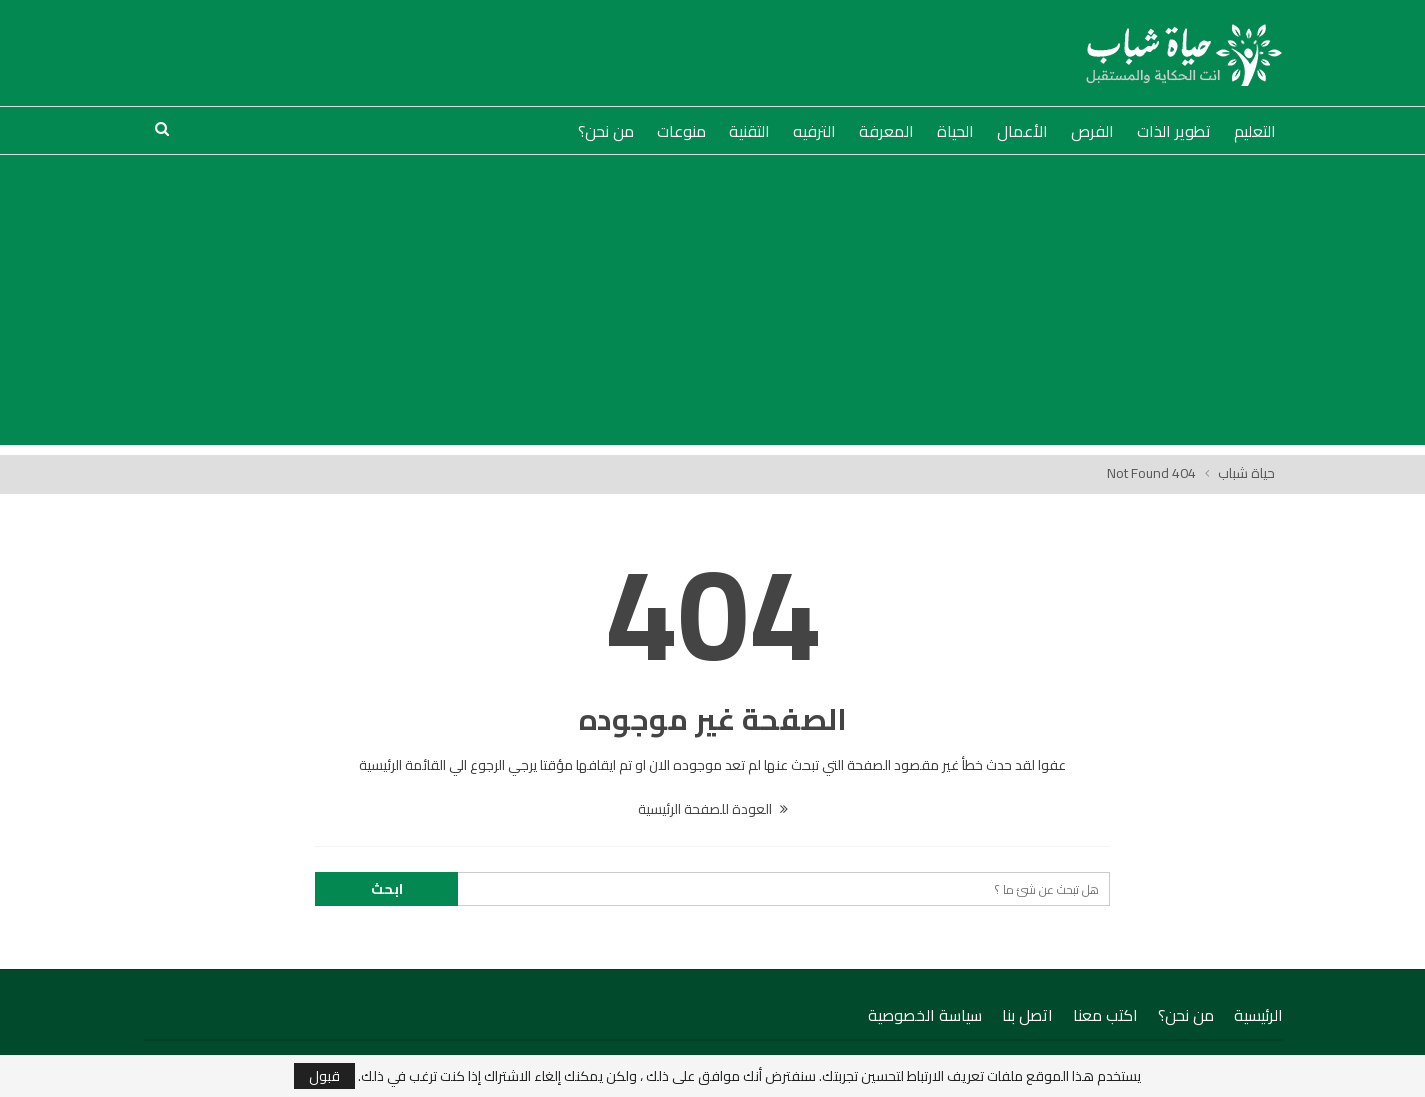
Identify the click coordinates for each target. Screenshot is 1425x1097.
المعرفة (886, 131)
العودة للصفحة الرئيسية (713, 809)
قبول (324, 1076)
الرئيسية (1258, 1015)
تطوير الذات (1174, 131)
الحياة (955, 131)
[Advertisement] (713, 305)
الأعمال (1022, 131)
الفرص (1092, 131)
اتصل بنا (1027, 1015)
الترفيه (814, 131)
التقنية (749, 131)
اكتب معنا (1105, 1015)
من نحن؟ (606, 131)
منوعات (681, 131)
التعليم (1255, 131)
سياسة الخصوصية (925, 1015)
